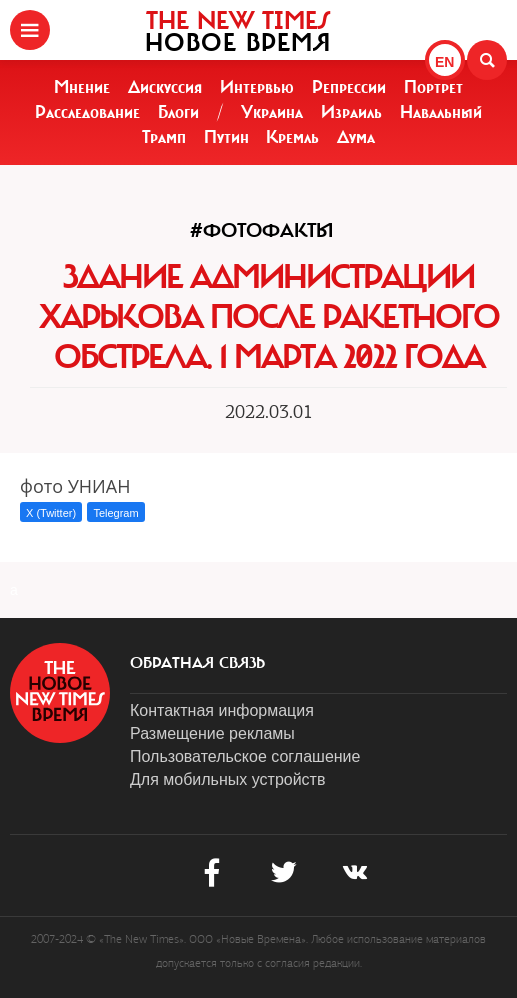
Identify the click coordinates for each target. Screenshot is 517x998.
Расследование (87, 112)
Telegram (115, 513)
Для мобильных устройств (227, 779)
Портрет (433, 87)
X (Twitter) (51, 513)
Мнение (82, 87)
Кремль (292, 137)
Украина (272, 112)
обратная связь (197, 663)
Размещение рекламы (212, 733)
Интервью (257, 87)
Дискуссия (165, 87)
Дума (356, 137)
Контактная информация (222, 710)
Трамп (164, 137)
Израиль (351, 112)
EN (444, 62)
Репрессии (349, 87)
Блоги (178, 112)
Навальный (441, 112)
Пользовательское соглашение (245, 756)
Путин (226, 137)
